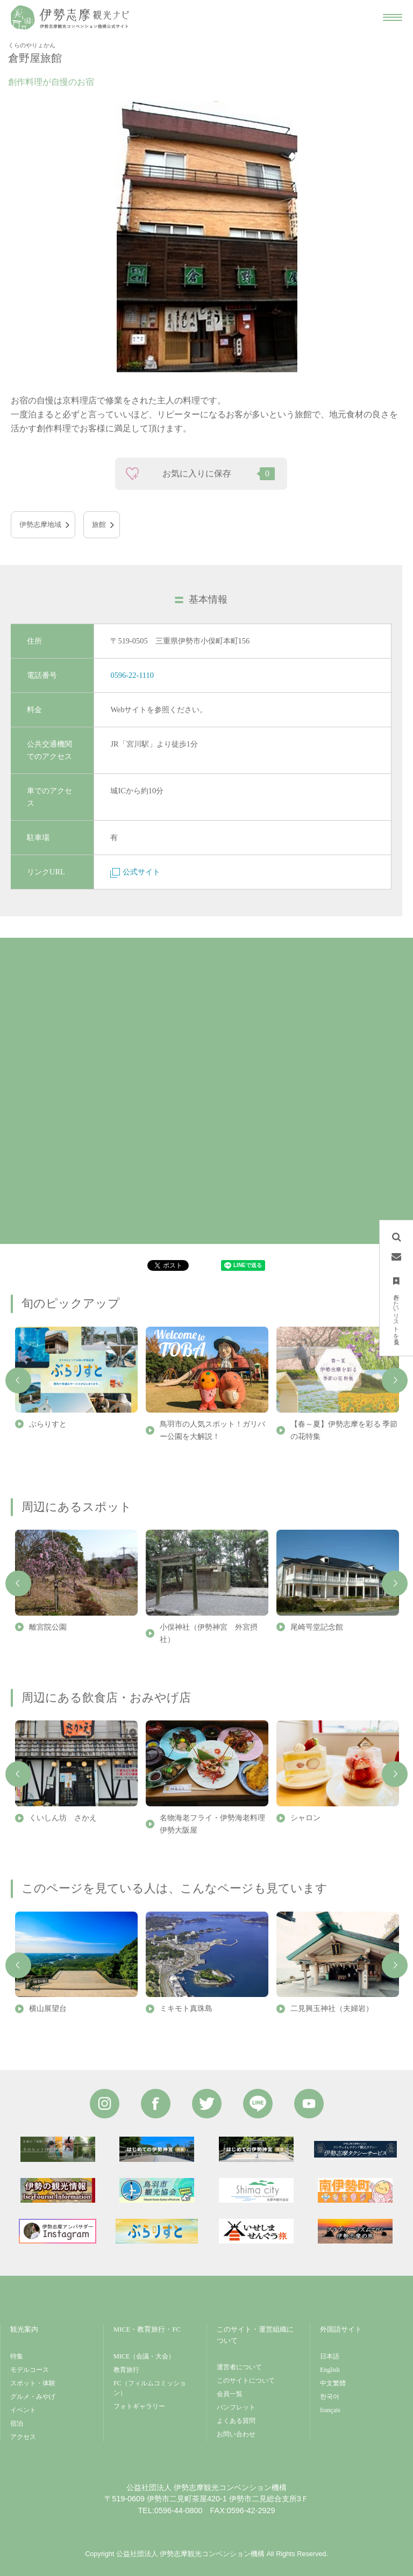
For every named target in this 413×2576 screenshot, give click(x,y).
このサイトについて (246, 2380)
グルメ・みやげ (32, 2396)
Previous (18, 1380)
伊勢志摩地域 (40, 525)
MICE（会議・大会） (144, 2356)
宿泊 (16, 2423)
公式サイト (135, 871)
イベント (23, 2410)
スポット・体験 (32, 2383)
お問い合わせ (236, 2434)
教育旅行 (126, 2370)
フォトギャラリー (139, 2406)
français (330, 2410)
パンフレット (236, 2407)
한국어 (329, 2396)
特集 (16, 2356)
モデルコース (29, 2370)
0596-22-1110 (131, 675)
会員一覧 (230, 2394)
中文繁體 (333, 2383)
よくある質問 (236, 2421)
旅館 (99, 525)
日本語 (329, 2356)
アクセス (23, 2437)
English (330, 2370)
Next (395, 1380)
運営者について (239, 2367)
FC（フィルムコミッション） (149, 2388)
